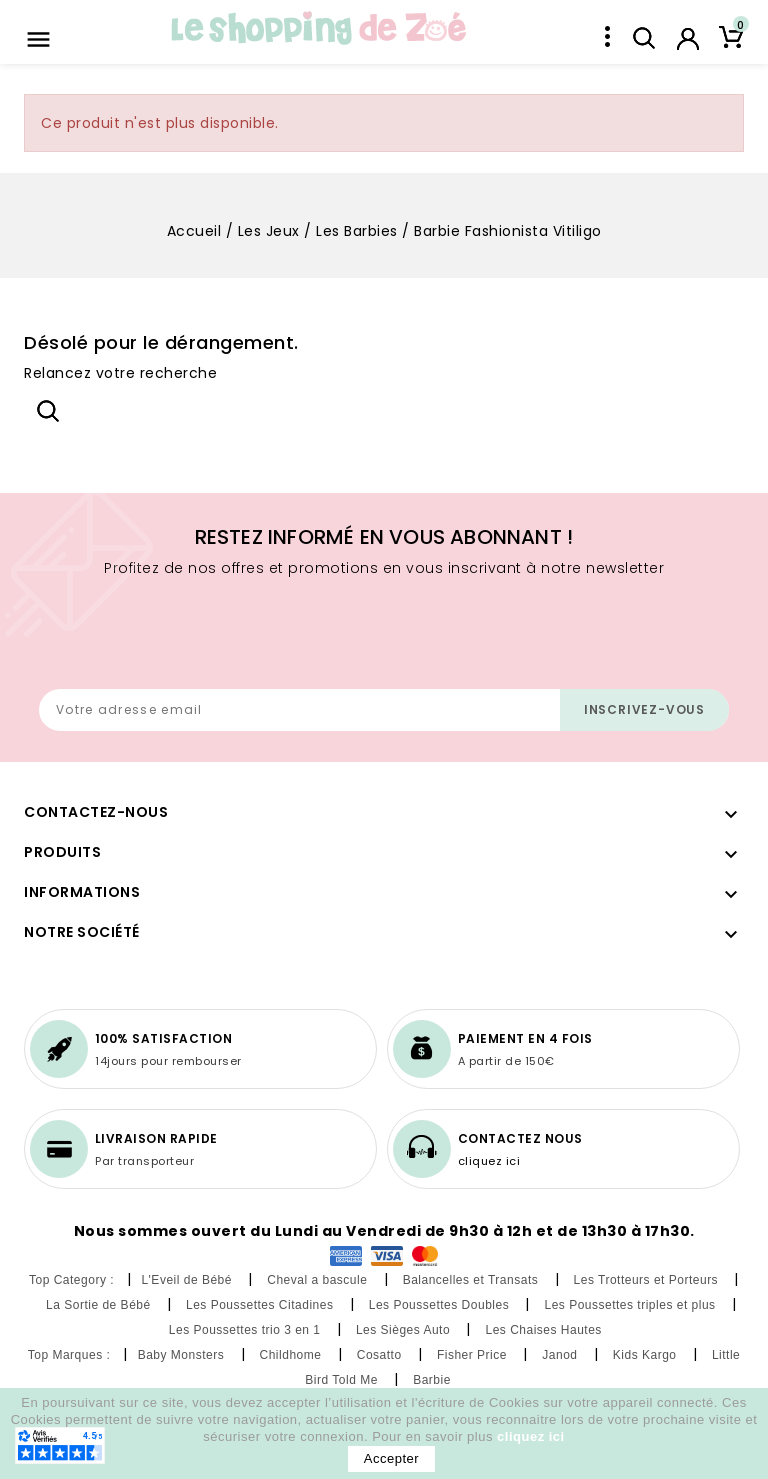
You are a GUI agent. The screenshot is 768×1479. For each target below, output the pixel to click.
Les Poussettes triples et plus (631, 1305)
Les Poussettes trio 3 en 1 (247, 1330)
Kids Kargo (647, 1355)
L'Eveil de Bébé (188, 1280)
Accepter (391, 1458)
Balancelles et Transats (472, 1280)
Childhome (293, 1355)
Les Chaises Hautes (545, 1330)
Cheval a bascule (319, 1280)
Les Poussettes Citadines (261, 1305)
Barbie (434, 1380)
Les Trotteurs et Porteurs (648, 1280)
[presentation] (191, 640)
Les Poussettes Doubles (441, 1305)
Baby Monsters (183, 1355)
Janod (561, 1355)
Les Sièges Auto (405, 1330)
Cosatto (381, 1355)
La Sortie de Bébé (100, 1305)
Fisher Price (474, 1355)
